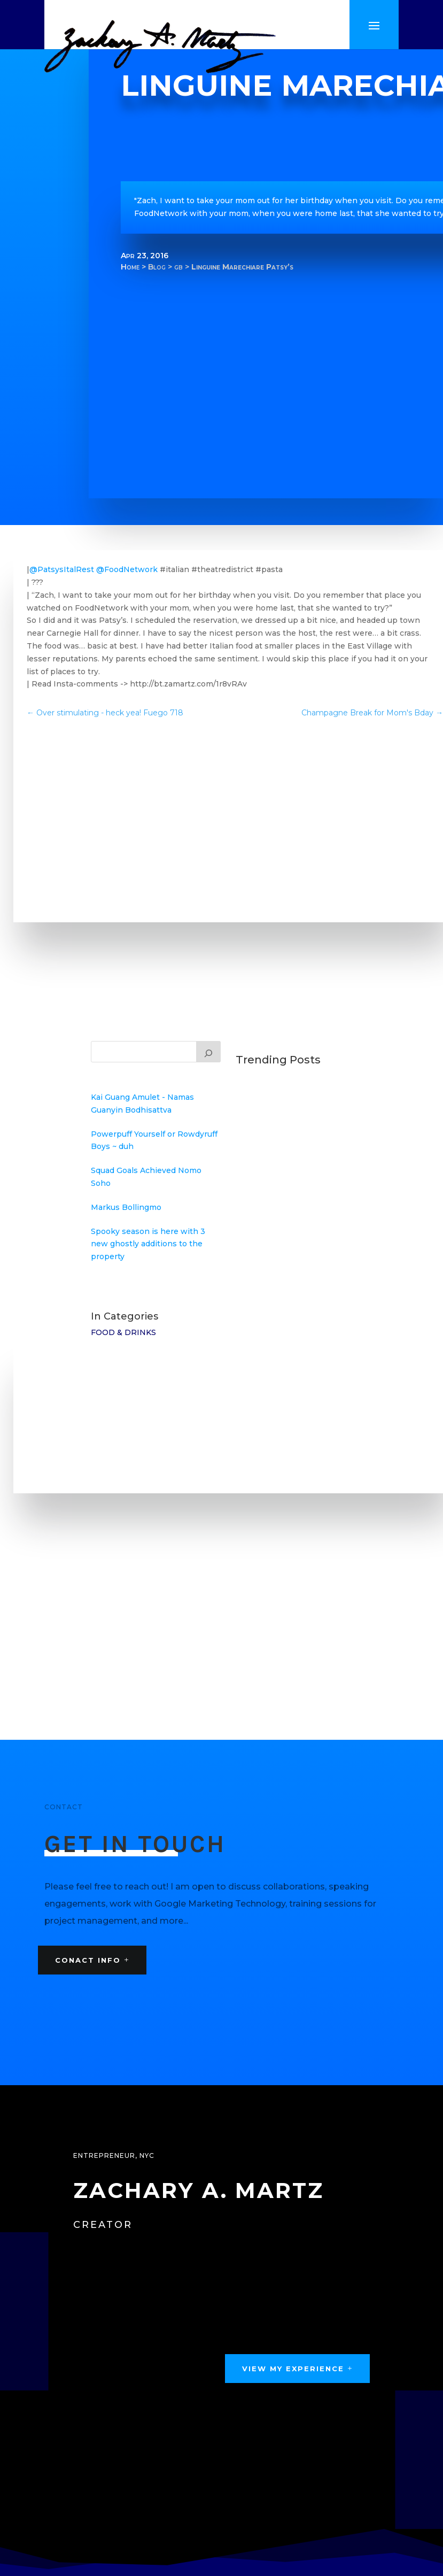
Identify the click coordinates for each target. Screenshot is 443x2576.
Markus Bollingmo (126, 1207)
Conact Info (88, 1960)
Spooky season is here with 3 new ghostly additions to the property (148, 1244)
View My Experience (293, 2368)
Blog (157, 267)
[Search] (208, 1051)
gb (178, 267)
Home (130, 267)
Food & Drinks (123, 1332)
